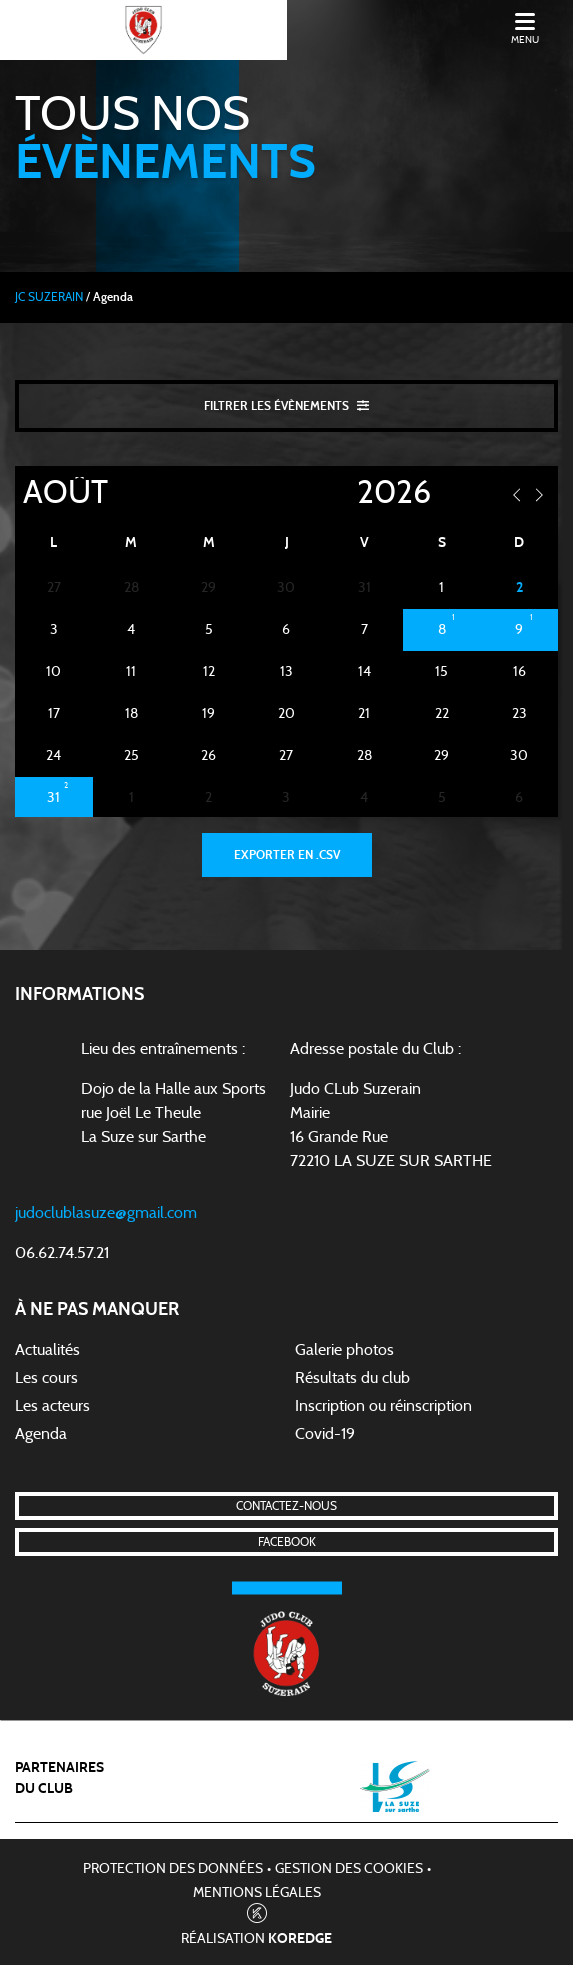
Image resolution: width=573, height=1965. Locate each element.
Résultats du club (352, 1378)
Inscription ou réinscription (383, 1406)
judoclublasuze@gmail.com (106, 1213)
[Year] (341, 493)
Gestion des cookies (349, 1869)
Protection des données (173, 1869)
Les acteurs (52, 1406)
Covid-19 (325, 1434)
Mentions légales (257, 1893)
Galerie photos (344, 1350)
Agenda (41, 1434)
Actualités (47, 1350)
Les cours (46, 1378)
